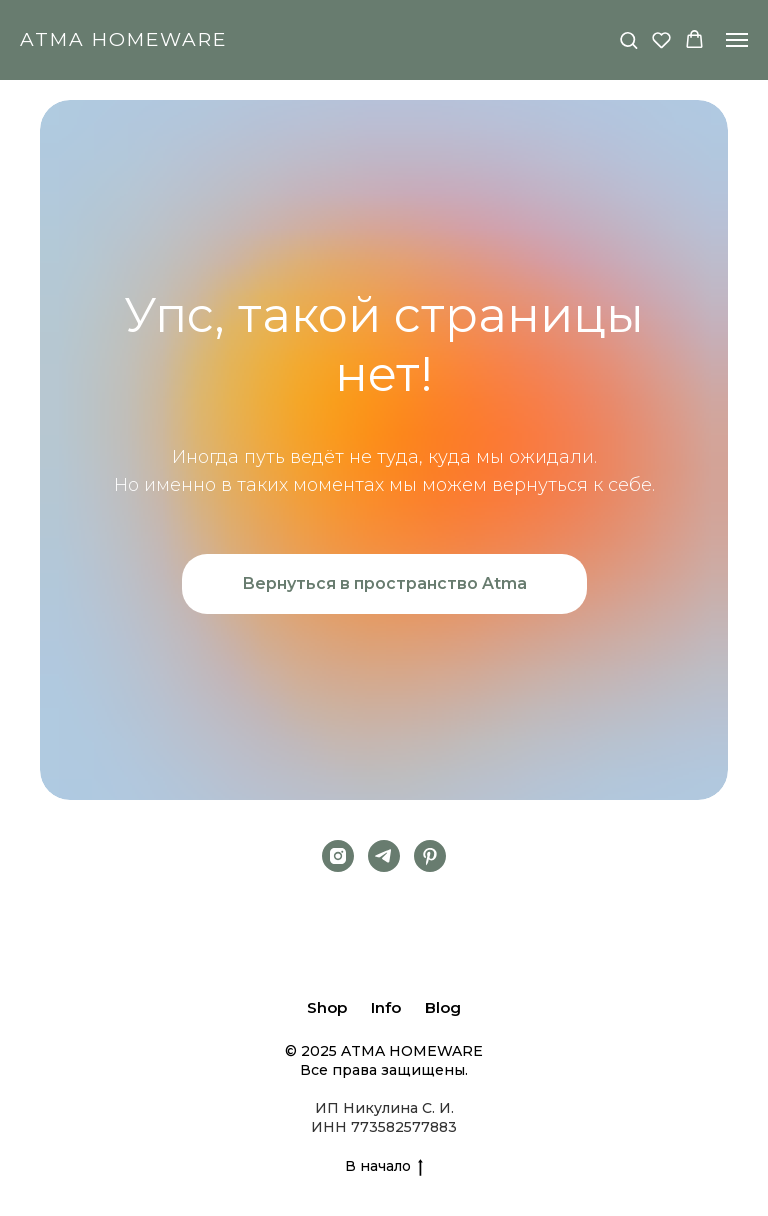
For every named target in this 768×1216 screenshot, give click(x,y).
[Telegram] (384, 856)
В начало (384, 1166)
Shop (327, 1007)
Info (386, 1007)
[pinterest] (430, 856)
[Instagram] (338, 856)
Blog (443, 1007)
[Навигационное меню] (737, 40)
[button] (628, 39)
